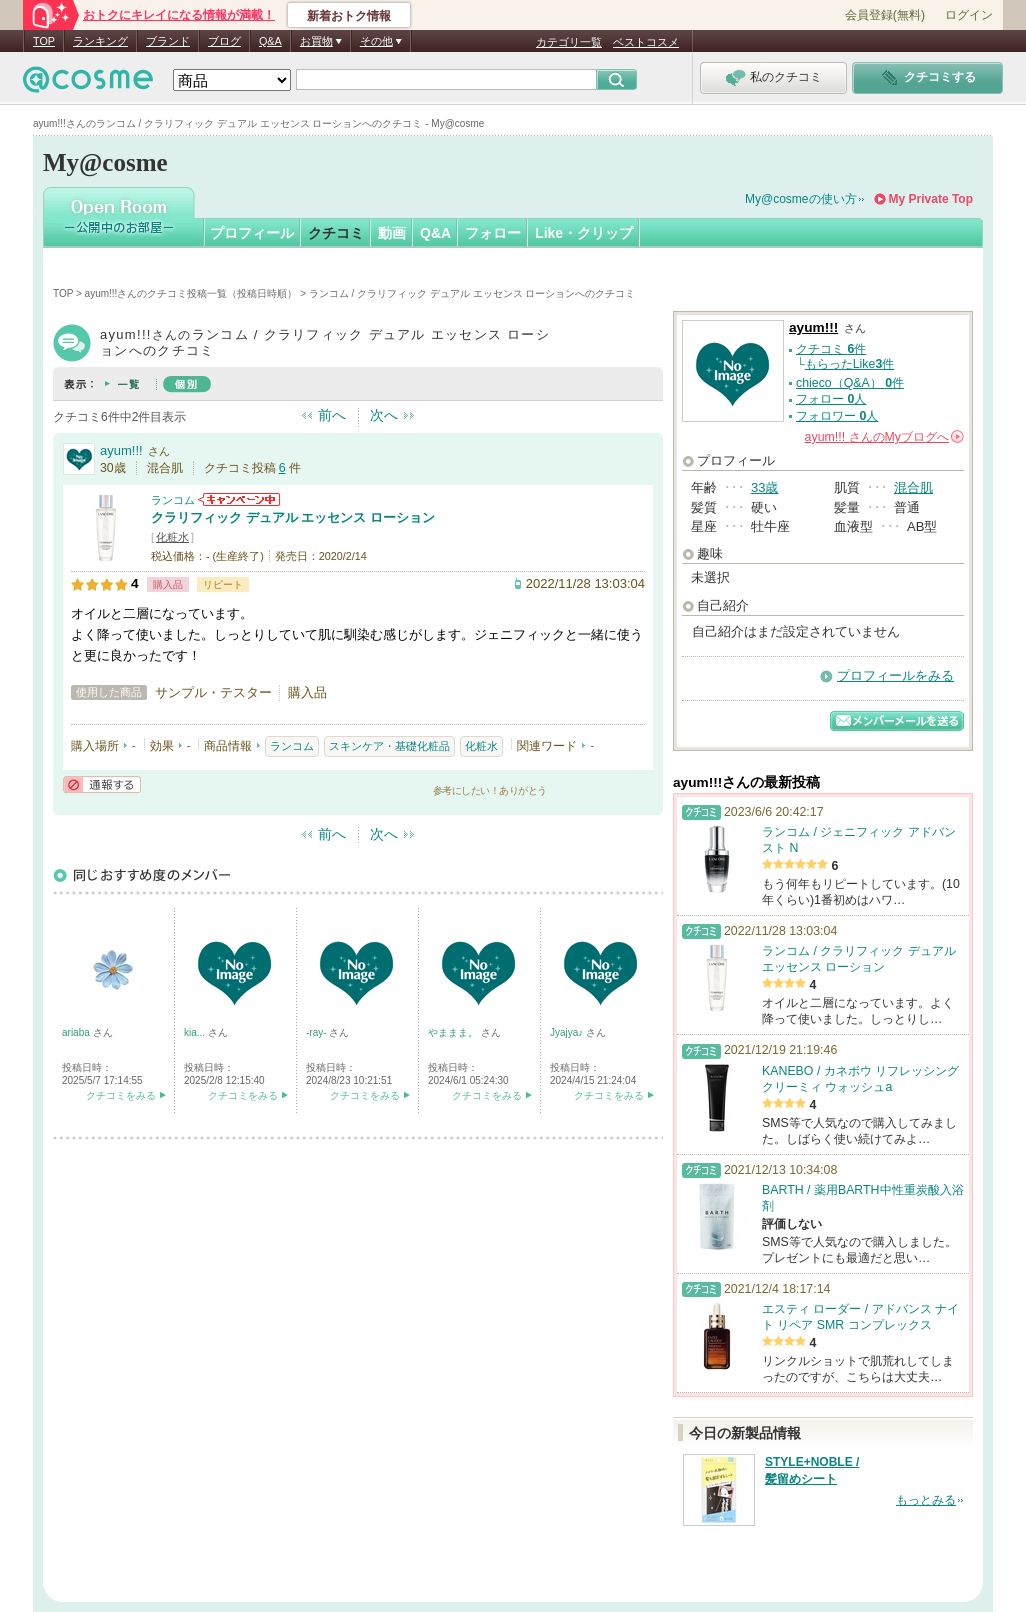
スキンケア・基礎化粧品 (389, 746)
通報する (102, 784)
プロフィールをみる (895, 675)
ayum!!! (121, 450)
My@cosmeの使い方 (801, 199)
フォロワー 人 (837, 416)
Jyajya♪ (568, 1032)
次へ (384, 415)
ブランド (168, 41)
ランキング (100, 41)
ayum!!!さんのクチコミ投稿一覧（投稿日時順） (191, 293)
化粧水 (172, 537)
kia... (196, 1032)
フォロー (493, 233)
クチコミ (336, 233)
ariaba (77, 1032)
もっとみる (926, 1500)
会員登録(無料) (885, 15)
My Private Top (931, 199)
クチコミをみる (121, 1095)
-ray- (317, 1032)
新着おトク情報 (349, 16)
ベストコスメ (646, 42)
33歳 (764, 487)
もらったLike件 (850, 364)
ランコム (173, 500)
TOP (44, 41)
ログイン (969, 15)
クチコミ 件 (831, 349)
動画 (392, 233)
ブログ (224, 41)
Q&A (270, 41)
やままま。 (454, 1032)
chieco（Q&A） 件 (850, 383)
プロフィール (252, 233)
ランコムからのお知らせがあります (239, 499)
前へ (332, 415)
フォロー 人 (831, 399)
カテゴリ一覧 (569, 42)
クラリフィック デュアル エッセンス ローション (293, 517)
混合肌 (913, 487)
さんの (884, 437)
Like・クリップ (584, 233)
